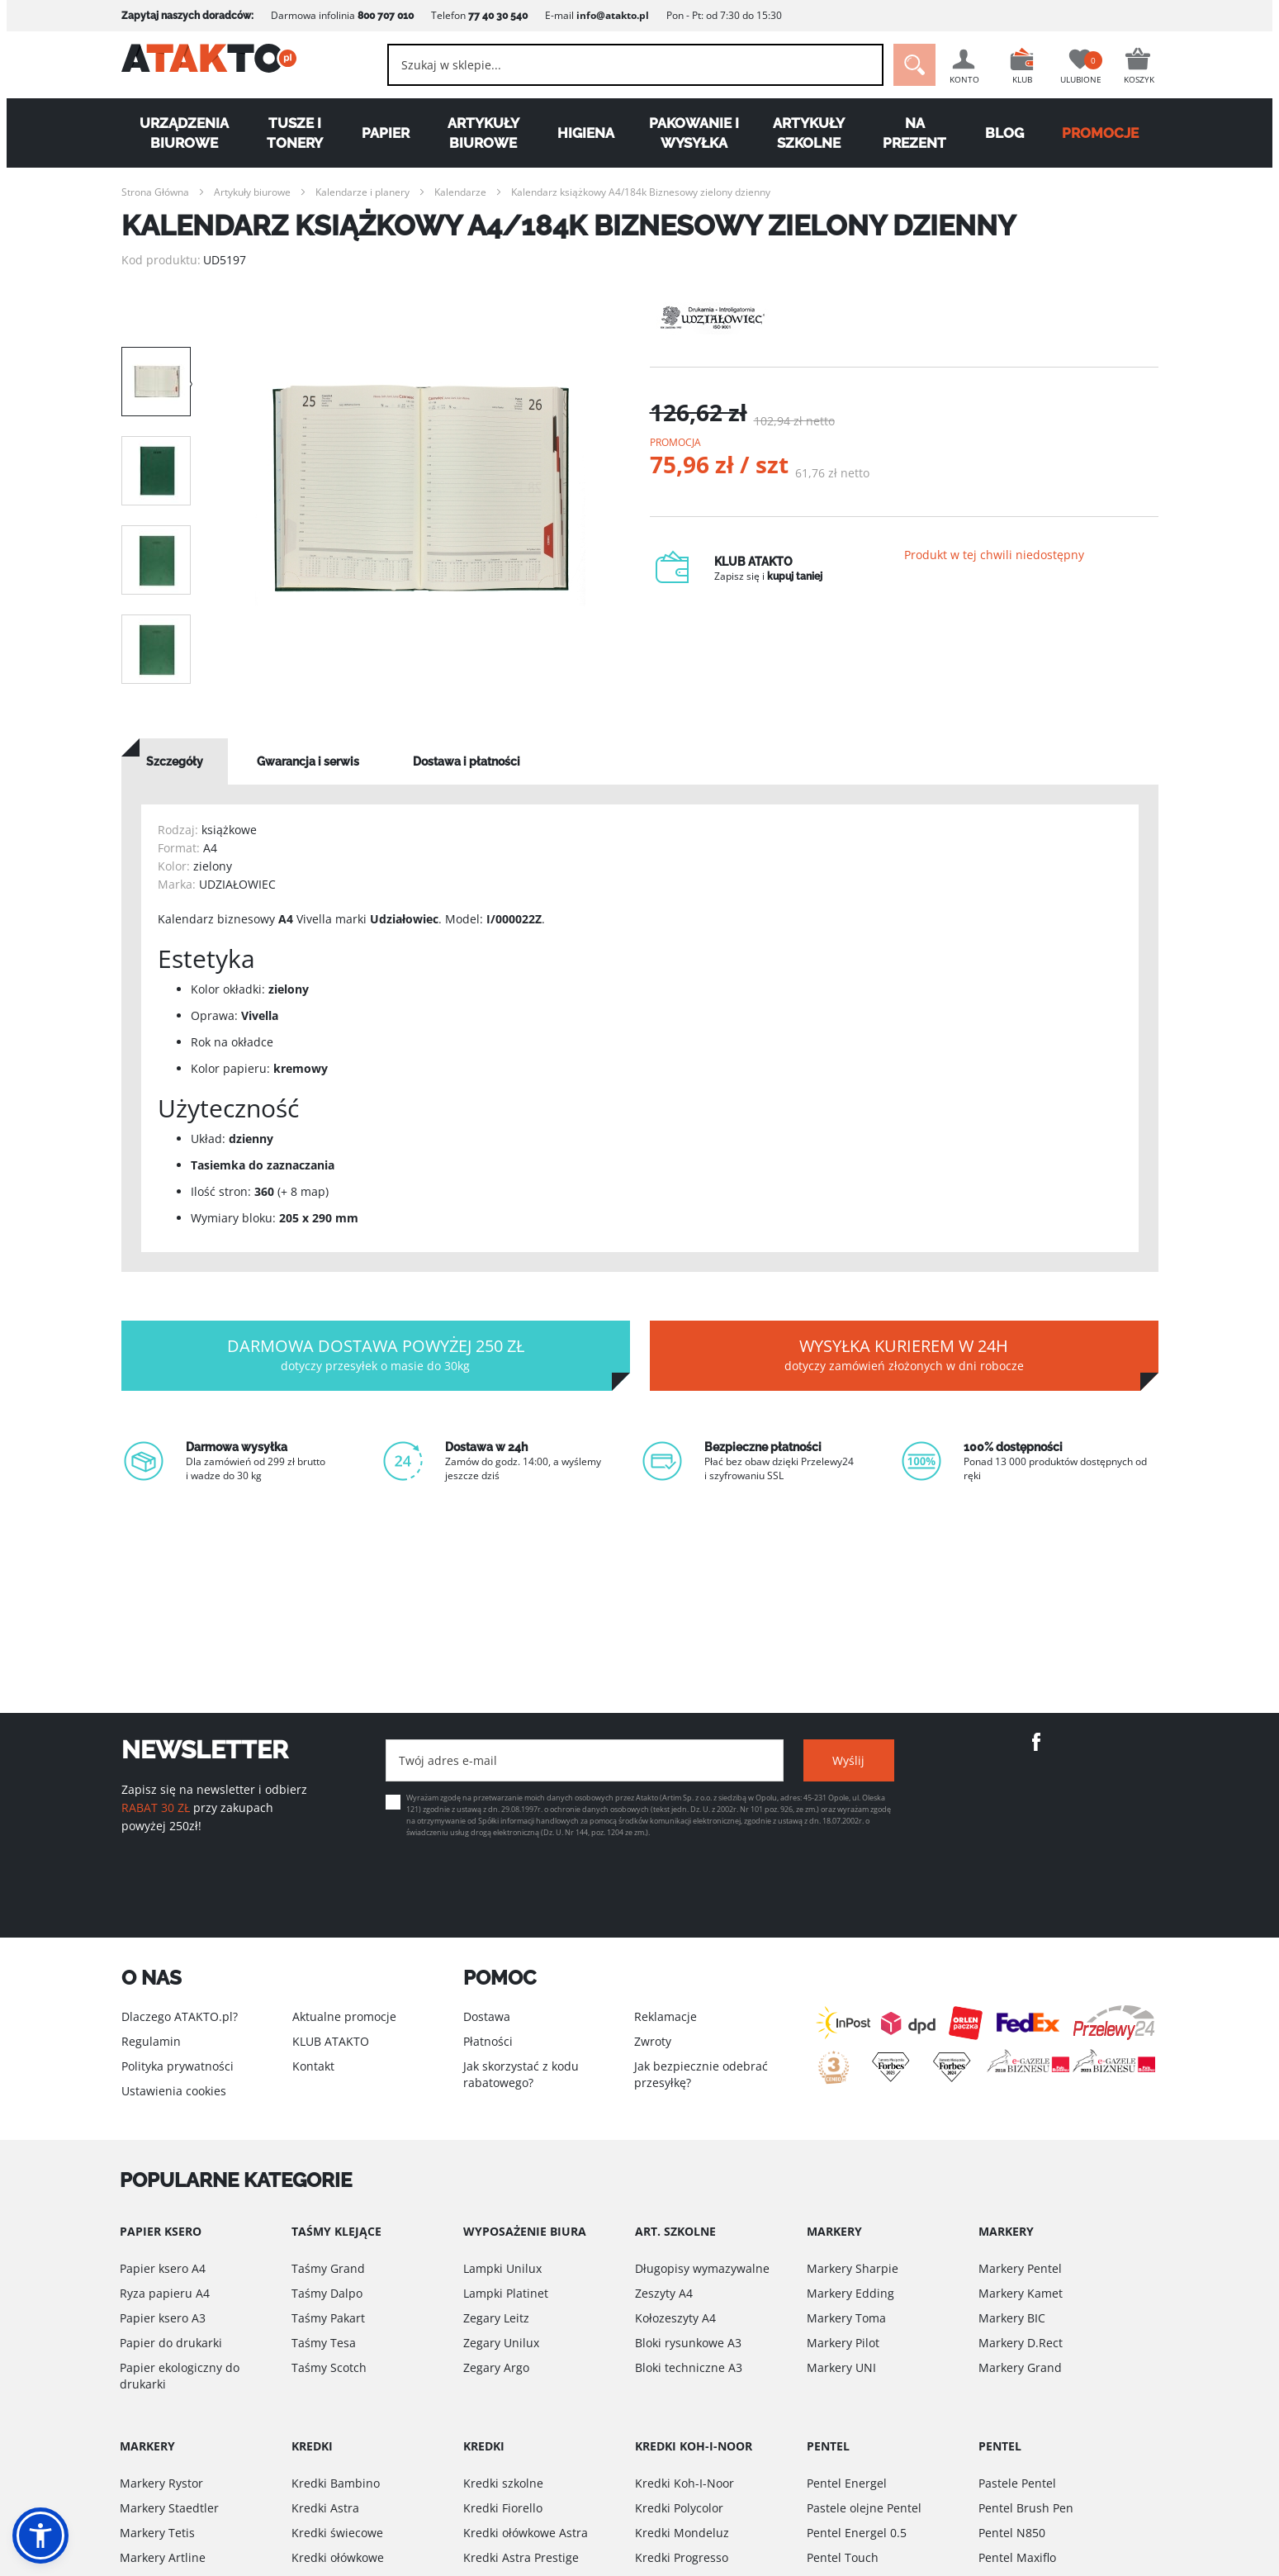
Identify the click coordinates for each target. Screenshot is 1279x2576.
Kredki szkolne (503, 2483)
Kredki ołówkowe (337, 2557)
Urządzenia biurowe (184, 133)
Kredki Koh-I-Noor (684, 2483)
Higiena (585, 133)
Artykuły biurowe (483, 133)
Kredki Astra (325, 2508)
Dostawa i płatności (466, 761)
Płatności (488, 2041)
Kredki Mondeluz (682, 2532)
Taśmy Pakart (328, 2318)
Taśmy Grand (328, 2268)
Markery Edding (850, 2293)
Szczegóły (174, 761)
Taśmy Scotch (329, 2367)
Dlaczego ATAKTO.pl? (179, 2016)
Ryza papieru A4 (165, 2293)
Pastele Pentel (1017, 2483)
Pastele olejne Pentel (864, 2508)
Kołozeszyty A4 (675, 2318)
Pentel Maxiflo (1017, 2557)
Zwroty (652, 2041)
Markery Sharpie (852, 2268)
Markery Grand (1020, 2367)
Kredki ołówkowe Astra (525, 2532)
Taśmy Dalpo (326, 2293)
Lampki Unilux (502, 2268)
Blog (1004, 133)
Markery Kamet (1020, 2293)
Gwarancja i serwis (308, 761)
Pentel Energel (847, 2483)
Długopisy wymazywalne (702, 2268)
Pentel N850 (1011, 2532)
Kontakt (313, 2066)
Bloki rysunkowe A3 (688, 2343)
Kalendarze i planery (362, 192)
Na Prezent (914, 133)
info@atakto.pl (612, 15)
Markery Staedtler (169, 2508)
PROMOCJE (1100, 133)
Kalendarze (460, 192)
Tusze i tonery (295, 133)
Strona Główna (155, 192)
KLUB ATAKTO (330, 2041)
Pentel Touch (843, 2557)
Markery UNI (841, 2367)
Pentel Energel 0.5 (857, 2532)
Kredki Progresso (681, 2557)
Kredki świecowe (337, 2532)
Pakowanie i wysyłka (694, 133)
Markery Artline (163, 2557)
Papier (386, 133)
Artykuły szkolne (809, 133)
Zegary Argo (496, 2367)
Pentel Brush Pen (1025, 2508)
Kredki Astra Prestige (521, 2557)
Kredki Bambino (335, 2483)
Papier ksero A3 (163, 2318)
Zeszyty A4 (664, 2293)
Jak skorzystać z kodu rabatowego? (521, 2074)
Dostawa (486, 2016)
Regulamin (151, 2041)
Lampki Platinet (505, 2293)
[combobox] (624, 65)
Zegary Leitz (496, 2318)
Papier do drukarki (171, 2343)
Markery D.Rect (1020, 2343)
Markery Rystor (161, 2483)
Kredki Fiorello (502, 2508)
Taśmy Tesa (323, 2343)
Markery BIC (1011, 2318)
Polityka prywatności (177, 2066)
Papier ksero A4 (163, 2268)
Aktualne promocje (344, 2016)
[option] (420, 495)
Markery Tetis (157, 2532)
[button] (40, 2535)
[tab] (174, 761)
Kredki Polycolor (679, 2508)
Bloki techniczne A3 (688, 2367)
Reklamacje (665, 2016)
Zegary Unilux (501, 2343)
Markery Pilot (843, 2343)
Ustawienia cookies (173, 2091)
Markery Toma (846, 2318)
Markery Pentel (1020, 2268)
